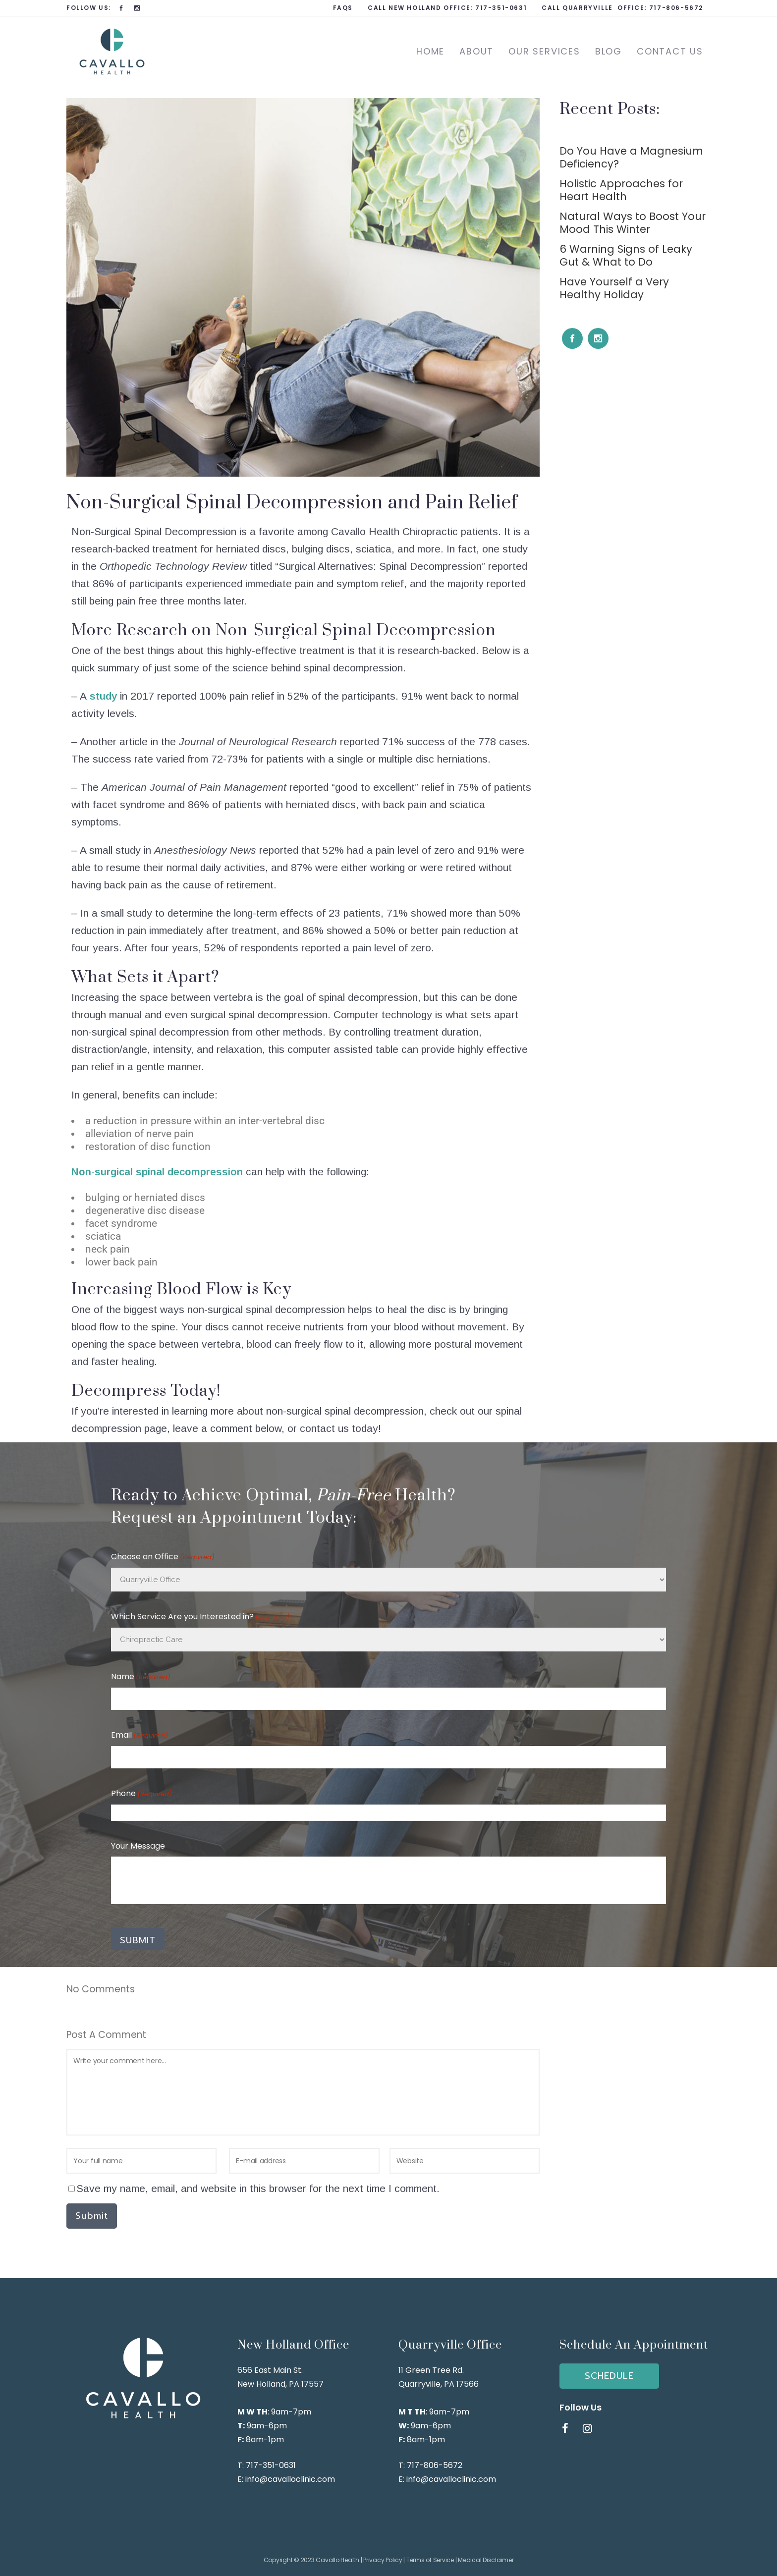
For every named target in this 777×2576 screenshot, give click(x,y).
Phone (141, 1794)
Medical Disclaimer (486, 2560)
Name (140, 1677)
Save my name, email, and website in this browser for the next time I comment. (258, 2188)
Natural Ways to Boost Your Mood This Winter (632, 222)
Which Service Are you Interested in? (200, 1617)
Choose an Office (163, 1557)
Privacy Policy (382, 2560)
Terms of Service (430, 2560)
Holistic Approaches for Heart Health (621, 190)
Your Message (138, 1846)
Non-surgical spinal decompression (157, 1171)
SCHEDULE (609, 2376)
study (103, 696)
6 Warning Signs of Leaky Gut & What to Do (625, 255)
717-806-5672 (676, 7)
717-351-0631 (501, 7)
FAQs (343, 7)
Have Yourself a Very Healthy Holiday (614, 288)
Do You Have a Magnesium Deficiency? (631, 157)
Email (139, 1735)
